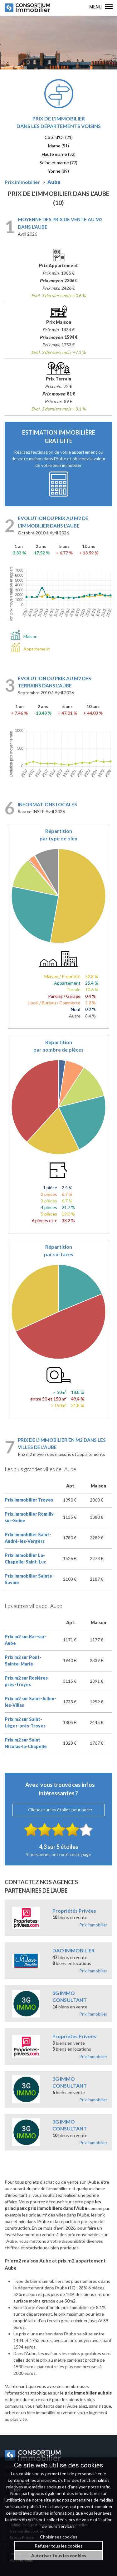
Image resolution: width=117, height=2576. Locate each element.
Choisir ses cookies (58, 2536)
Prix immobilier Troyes (29, 1499)
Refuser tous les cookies (59, 2545)
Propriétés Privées (74, 1911)
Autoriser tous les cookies (58, 2555)
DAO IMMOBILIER (73, 1950)
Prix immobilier (93, 1924)
